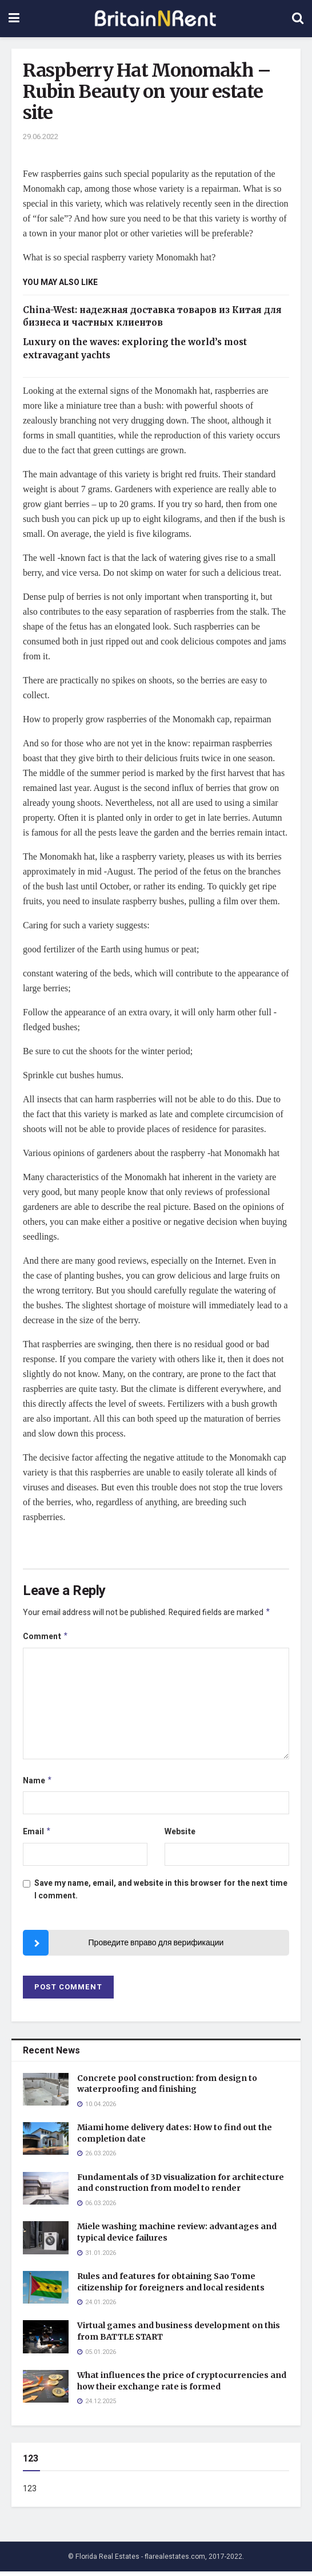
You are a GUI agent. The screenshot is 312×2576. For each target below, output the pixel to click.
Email (37, 1835)
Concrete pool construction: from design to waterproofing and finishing (167, 2088)
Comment (46, 1638)
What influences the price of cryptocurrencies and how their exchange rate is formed (181, 2385)
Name (38, 1783)
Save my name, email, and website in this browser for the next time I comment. (160, 1894)
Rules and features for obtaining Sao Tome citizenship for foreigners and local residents (171, 2286)
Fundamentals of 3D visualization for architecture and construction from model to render (180, 2187)
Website (180, 1835)
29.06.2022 (40, 136)
